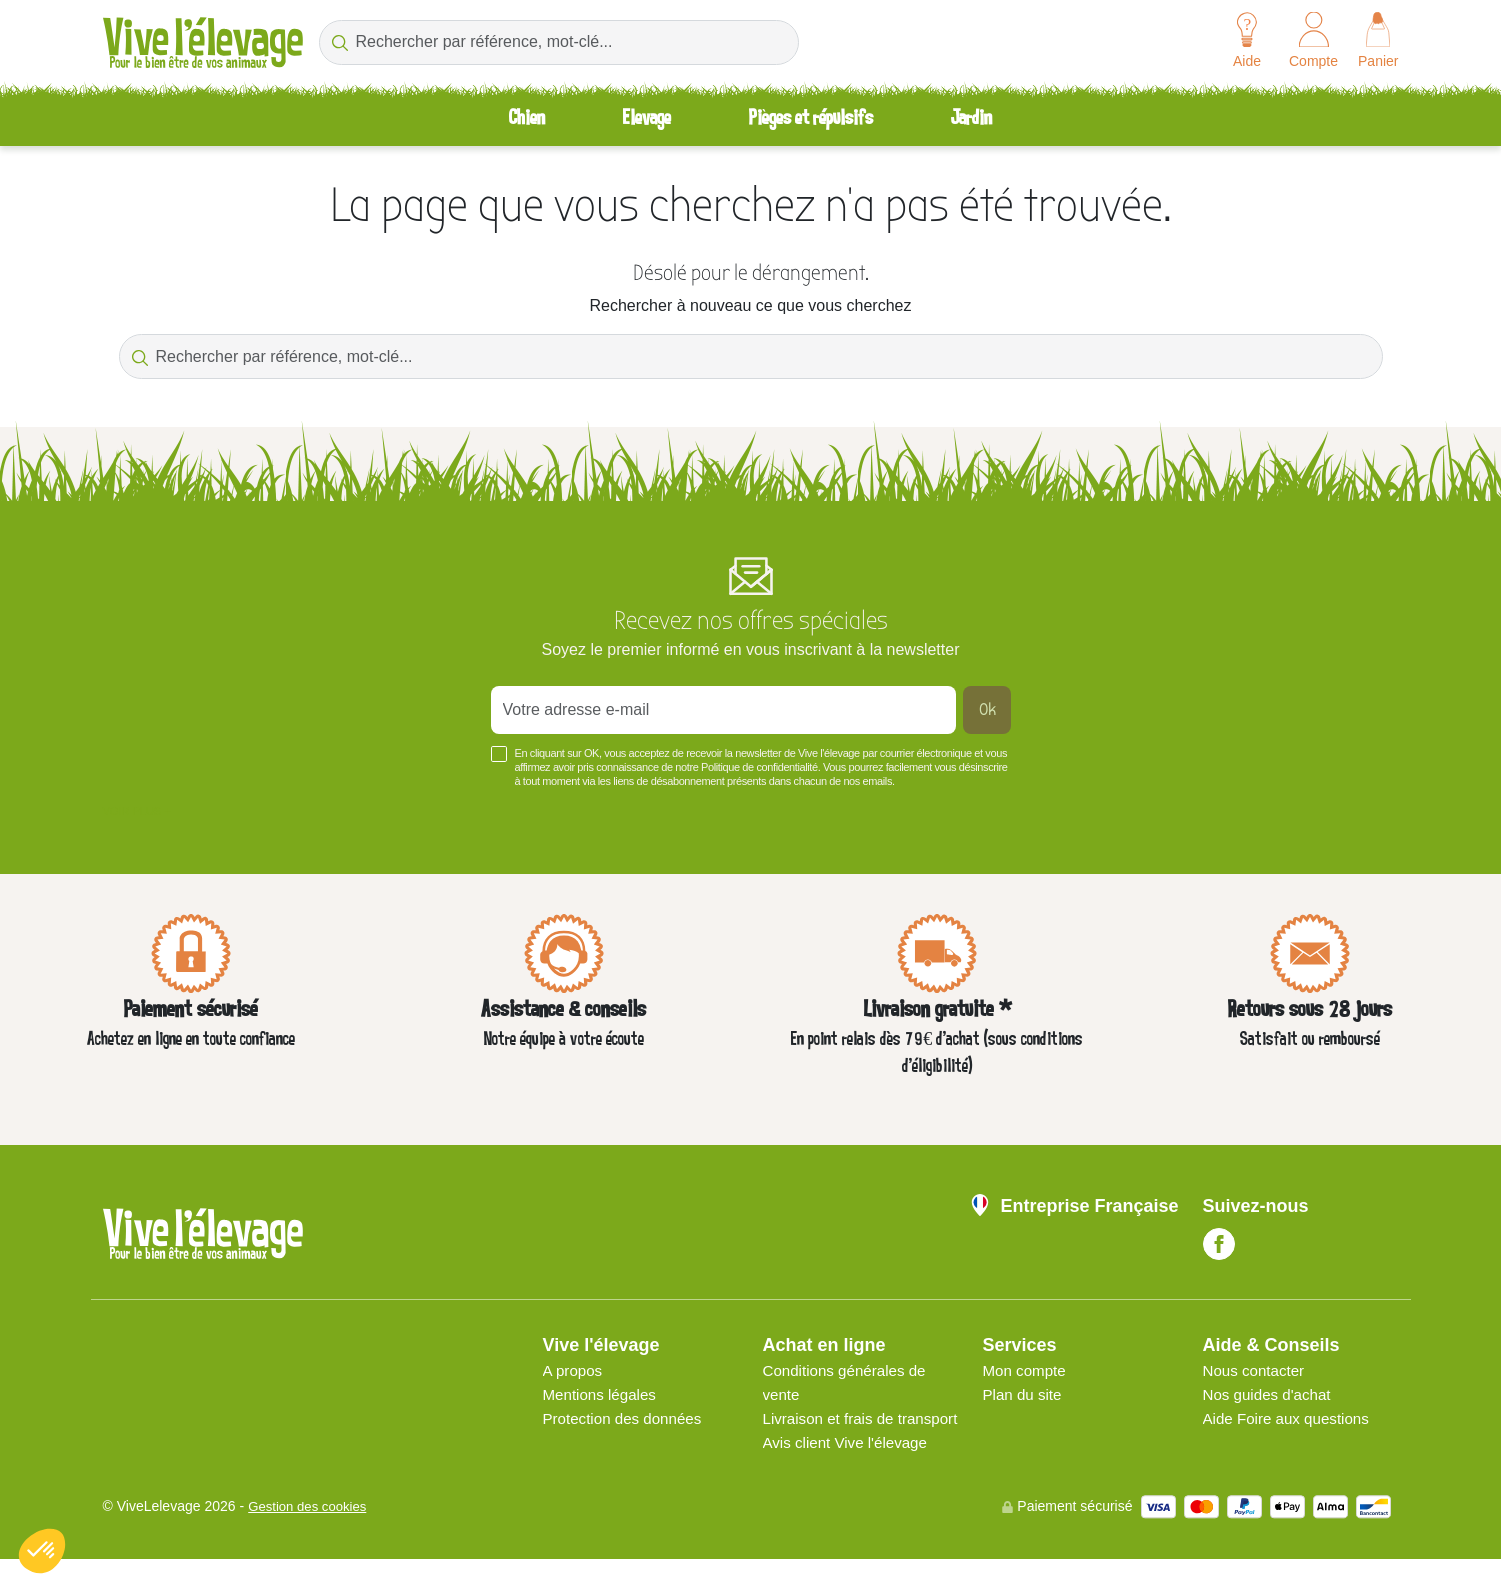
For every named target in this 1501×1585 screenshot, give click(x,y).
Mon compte (1027, 1372)
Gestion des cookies (311, 1533)
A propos (574, 1372)
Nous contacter (1257, 1372)
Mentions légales (603, 1396)
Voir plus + (137, 813)
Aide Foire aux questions (1291, 1420)
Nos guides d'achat (1271, 1396)
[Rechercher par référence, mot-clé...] (559, 42)
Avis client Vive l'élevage (850, 1468)
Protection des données (627, 1420)
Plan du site (1025, 1396)
